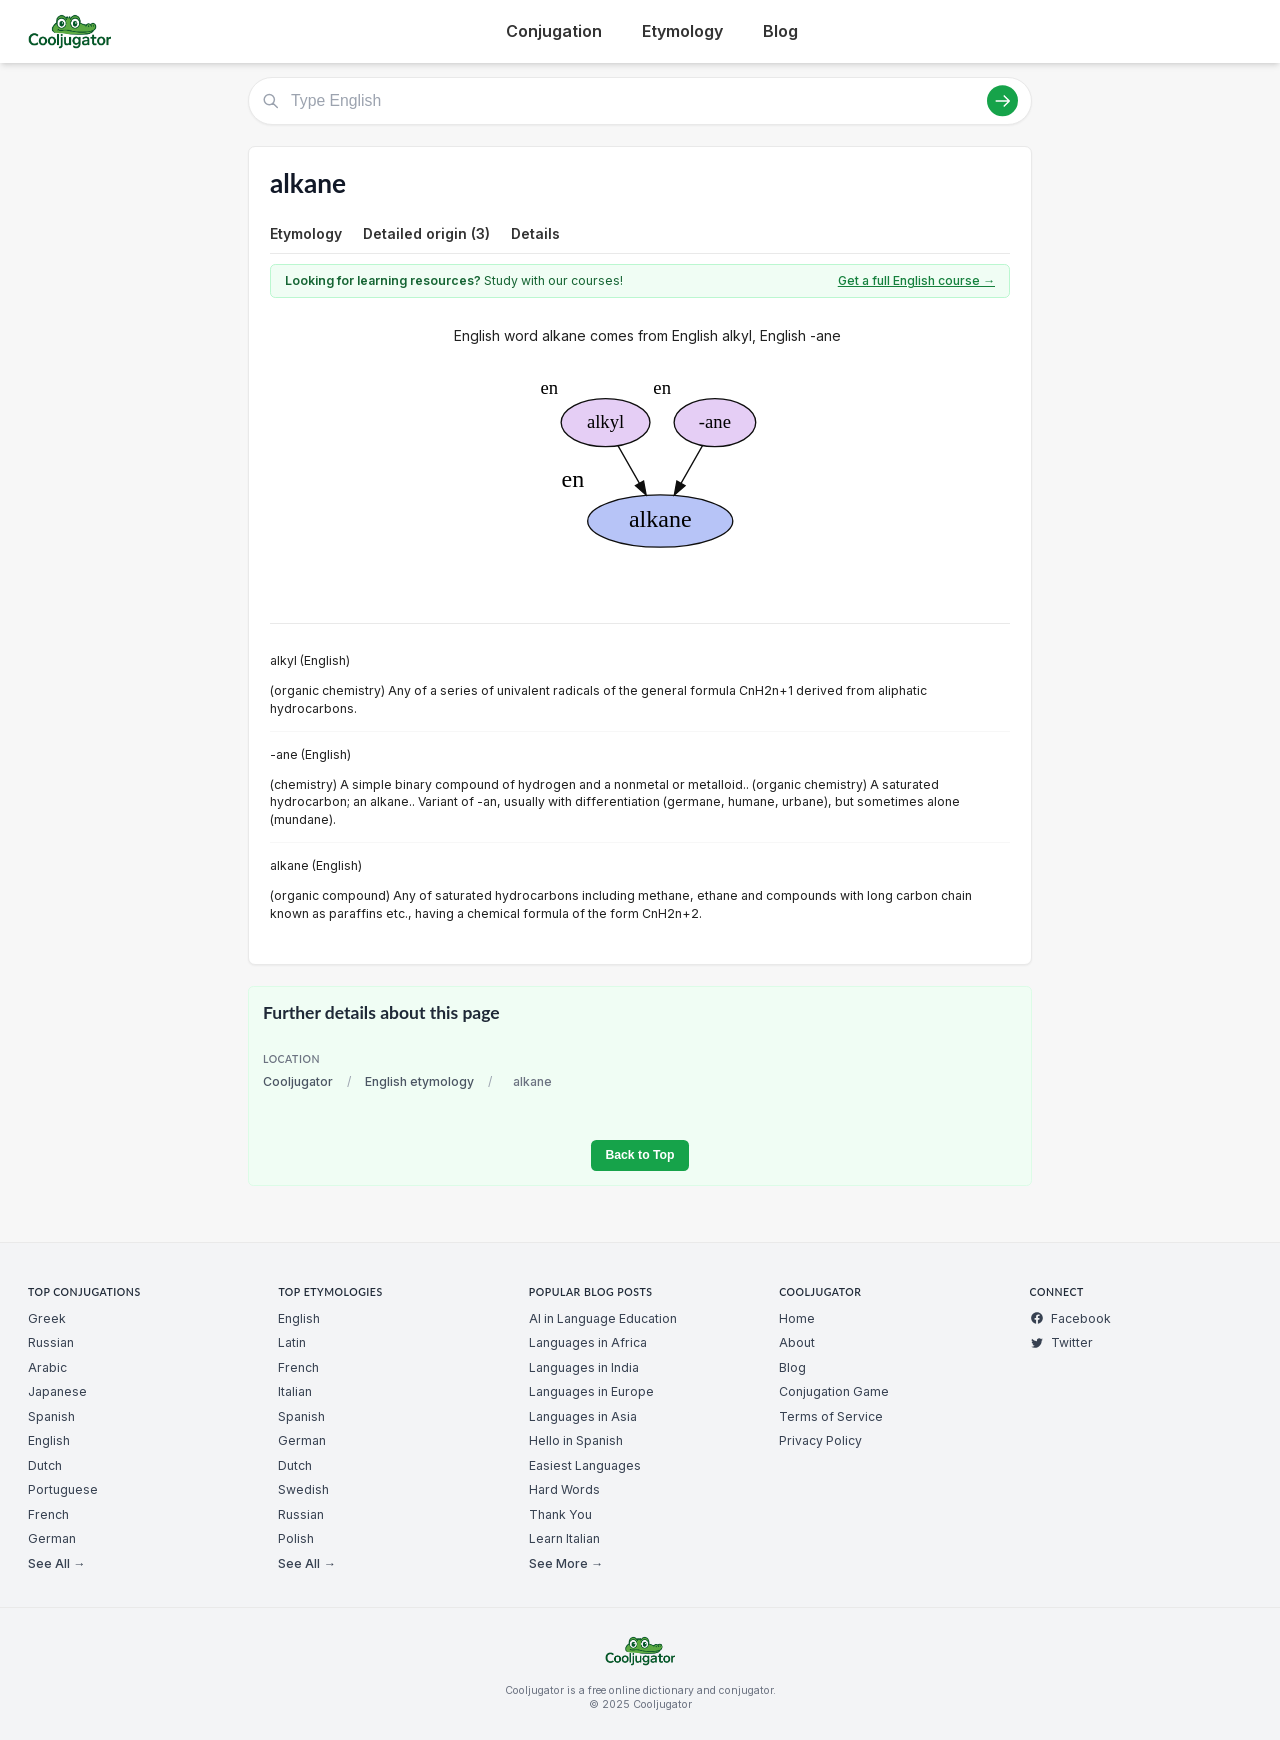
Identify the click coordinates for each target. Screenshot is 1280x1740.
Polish (296, 1538)
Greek (47, 1318)
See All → (56, 1563)
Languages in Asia (583, 1416)
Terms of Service (831, 1416)
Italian (295, 1391)
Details (535, 233)
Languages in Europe (591, 1391)
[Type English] (640, 101)
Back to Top (639, 1155)
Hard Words (564, 1489)
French (48, 1514)
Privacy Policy (820, 1440)
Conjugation (554, 31)
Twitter (1061, 1342)
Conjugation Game (834, 1391)
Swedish (303, 1489)
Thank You (560, 1514)
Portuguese (63, 1489)
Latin (292, 1342)
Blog (780, 31)
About (797, 1342)
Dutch (45, 1465)
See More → (566, 1563)
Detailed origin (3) (426, 233)
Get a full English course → (916, 280)
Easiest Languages (585, 1465)
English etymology (419, 1081)
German (52, 1538)
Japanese (57, 1391)
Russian (51, 1342)
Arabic (47, 1367)
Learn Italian (564, 1538)
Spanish (51, 1416)
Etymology (682, 31)
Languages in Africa (588, 1342)
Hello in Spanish (576, 1440)
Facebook (1070, 1318)
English (49, 1440)
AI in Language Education (603, 1318)
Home (797, 1318)
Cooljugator (298, 1081)
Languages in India (584, 1367)
